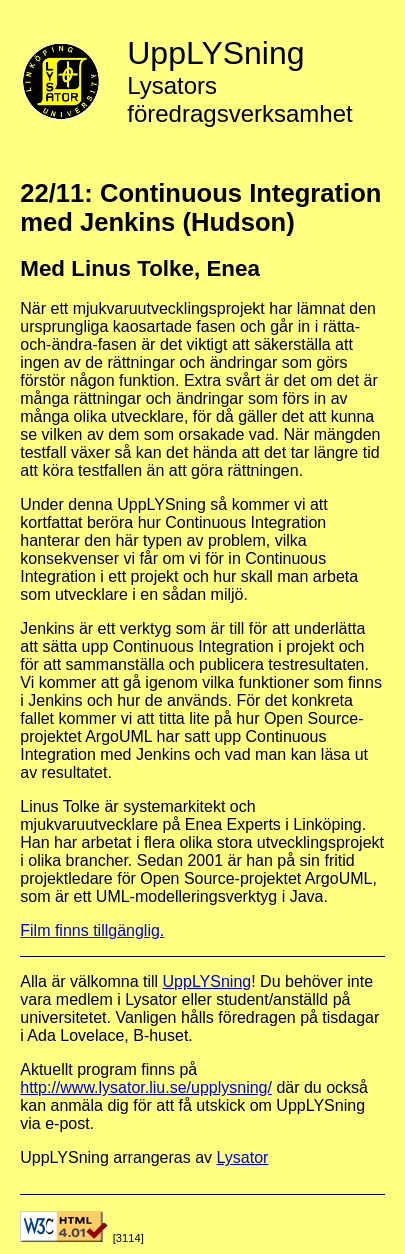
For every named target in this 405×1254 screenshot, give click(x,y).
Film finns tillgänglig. (92, 930)
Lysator (243, 1157)
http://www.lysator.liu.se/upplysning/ (146, 1087)
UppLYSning (207, 981)
